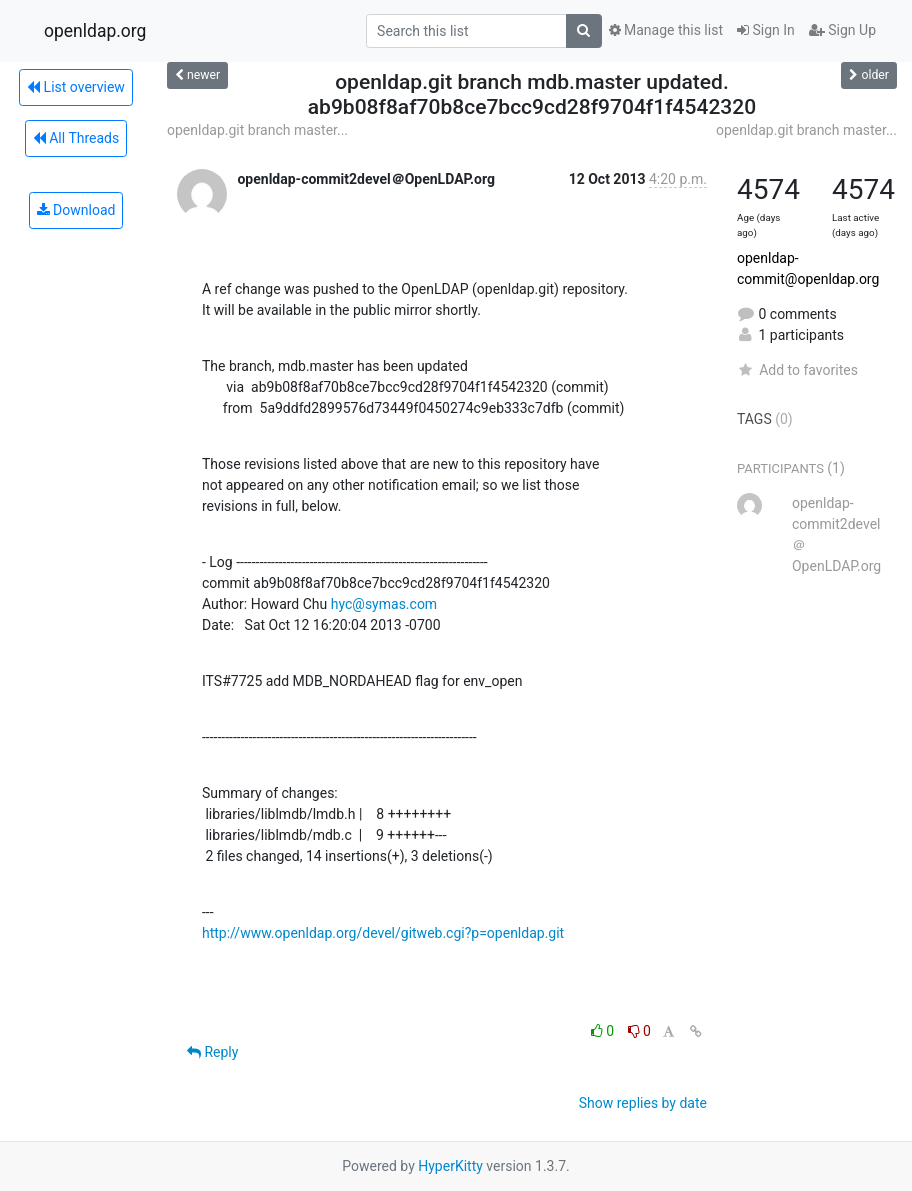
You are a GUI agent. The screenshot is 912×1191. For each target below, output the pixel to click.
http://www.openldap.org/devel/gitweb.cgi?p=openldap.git (383, 933)
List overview (76, 87)
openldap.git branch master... (257, 130)
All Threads (76, 138)
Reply (212, 1052)
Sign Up (842, 30)
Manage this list (666, 30)
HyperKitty (450, 1166)
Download (76, 210)
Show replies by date (643, 1103)
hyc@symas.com (384, 604)
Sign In (766, 30)
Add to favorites (797, 370)
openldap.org (95, 31)
